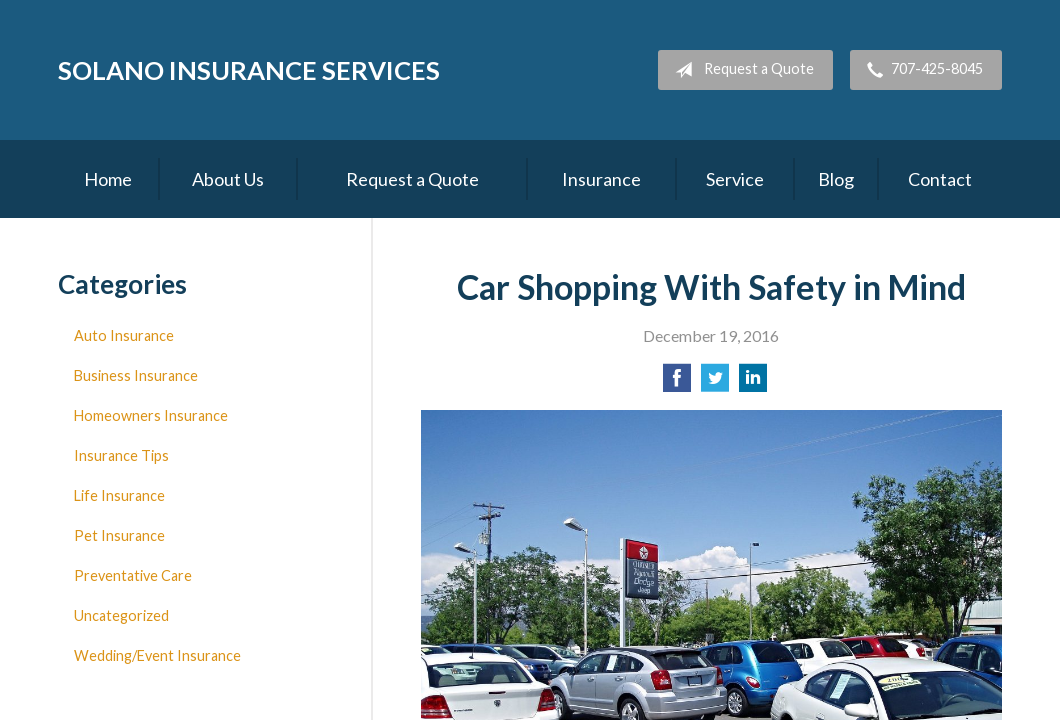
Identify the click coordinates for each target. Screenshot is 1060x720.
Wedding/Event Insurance (157, 655)
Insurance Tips (121, 455)
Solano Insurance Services (249, 70)
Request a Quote (740, 70)
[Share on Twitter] (715, 383)
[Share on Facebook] (677, 383)
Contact (940, 179)
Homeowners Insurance (151, 415)
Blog (836, 179)
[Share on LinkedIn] (753, 383)
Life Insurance (119, 495)
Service (735, 179)
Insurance (601, 179)
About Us (228, 179)
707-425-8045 (921, 70)
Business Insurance (136, 375)
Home (108, 179)
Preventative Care (133, 575)
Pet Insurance (119, 535)
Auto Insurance (124, 335)
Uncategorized (121, 615)
